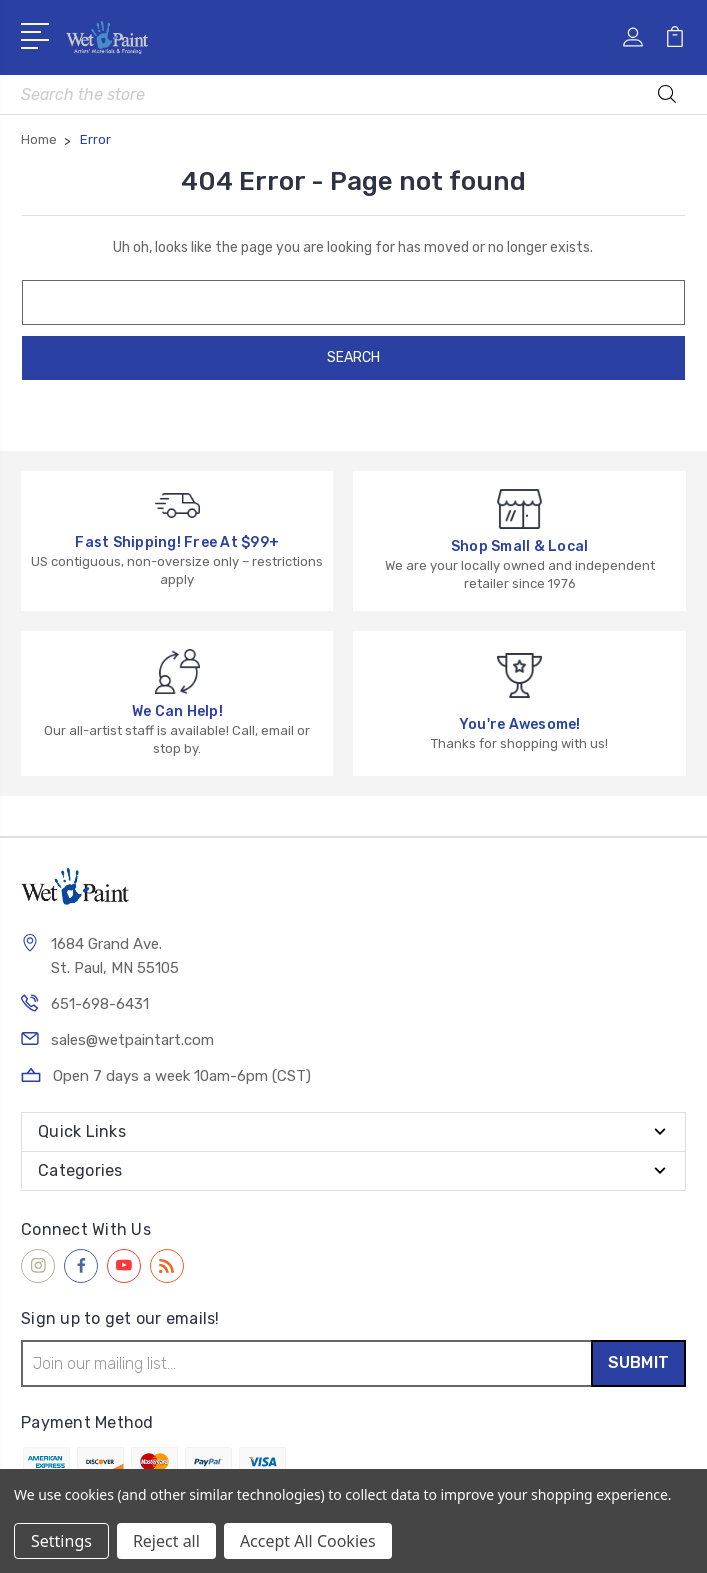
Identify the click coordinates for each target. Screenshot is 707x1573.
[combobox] (353, 94)
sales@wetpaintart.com (132, 1040)
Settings (61, 1541)
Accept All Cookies (308, 1541)
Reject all (166, 1541)
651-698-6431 (100, 1004)
